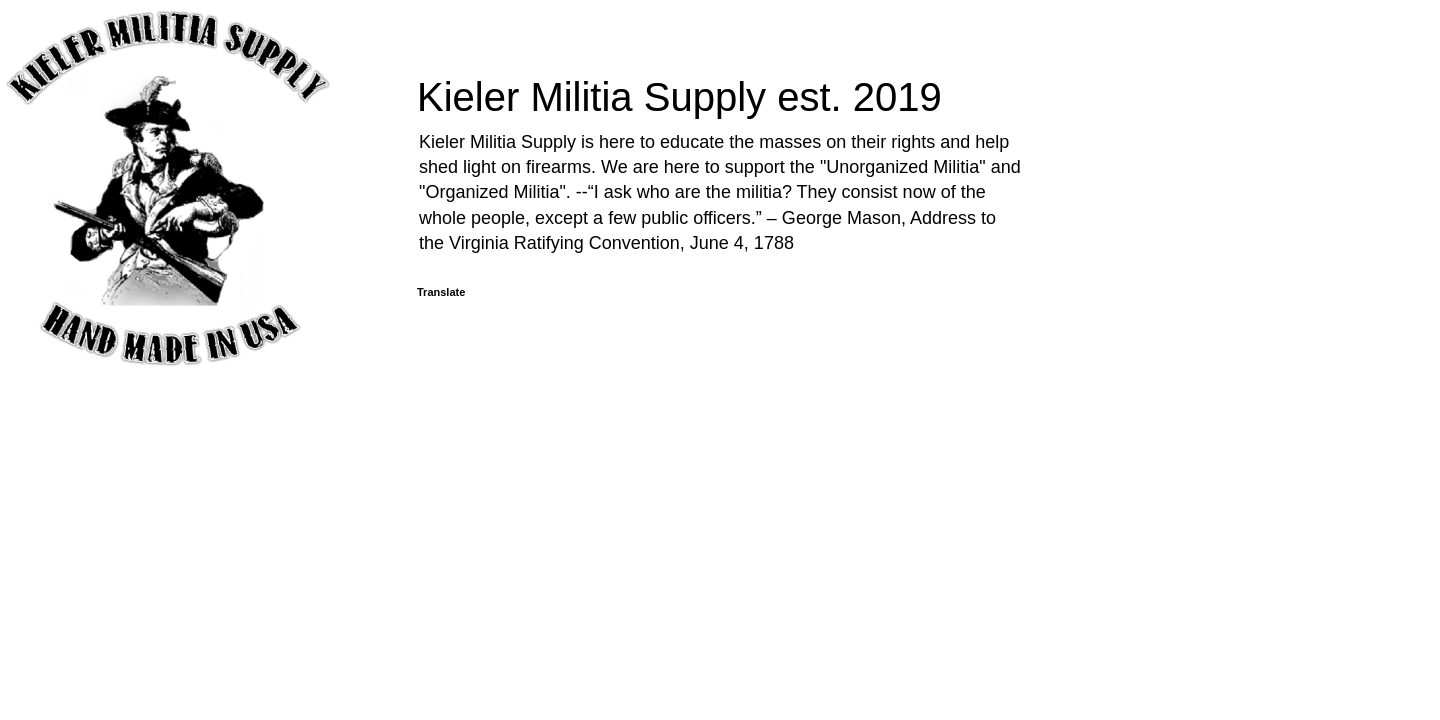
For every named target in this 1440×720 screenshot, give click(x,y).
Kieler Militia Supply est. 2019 (679, 97)
